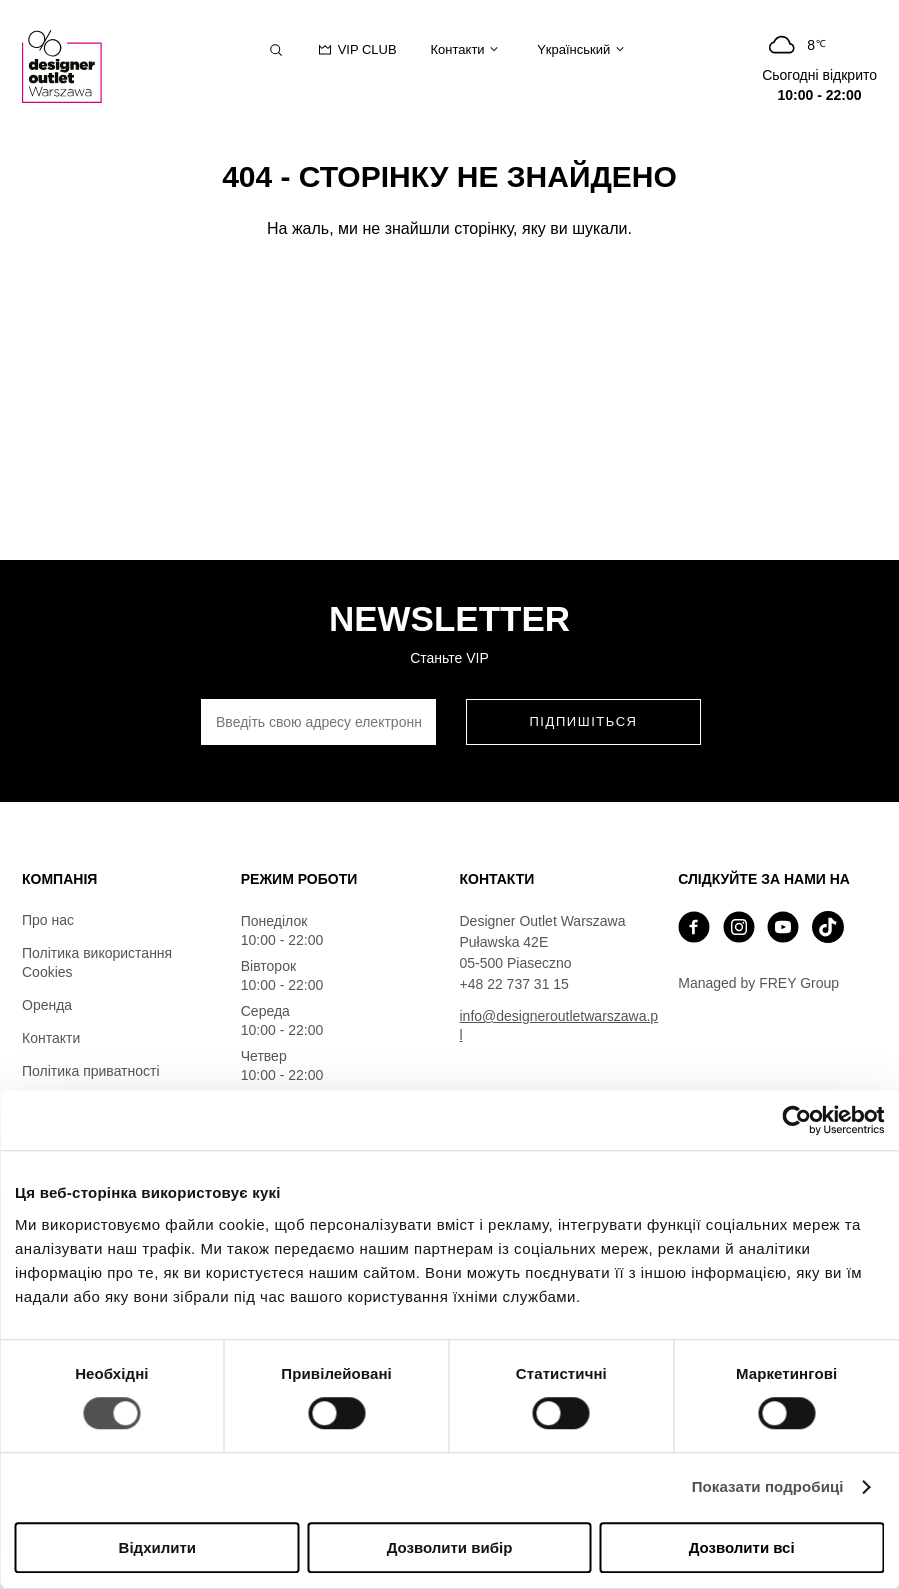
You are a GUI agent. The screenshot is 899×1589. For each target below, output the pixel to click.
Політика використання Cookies (97, 962)
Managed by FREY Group (758, 983)
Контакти (51, 1038)
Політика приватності (91, 1071)
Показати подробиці (768, 1487)
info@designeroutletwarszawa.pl (559, 1025)
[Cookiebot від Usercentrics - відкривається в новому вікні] (796, 1120)
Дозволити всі (742, 1547)
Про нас (48, 920)
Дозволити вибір (450, 1547)
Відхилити (157, 1547)
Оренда (47, 1005)
